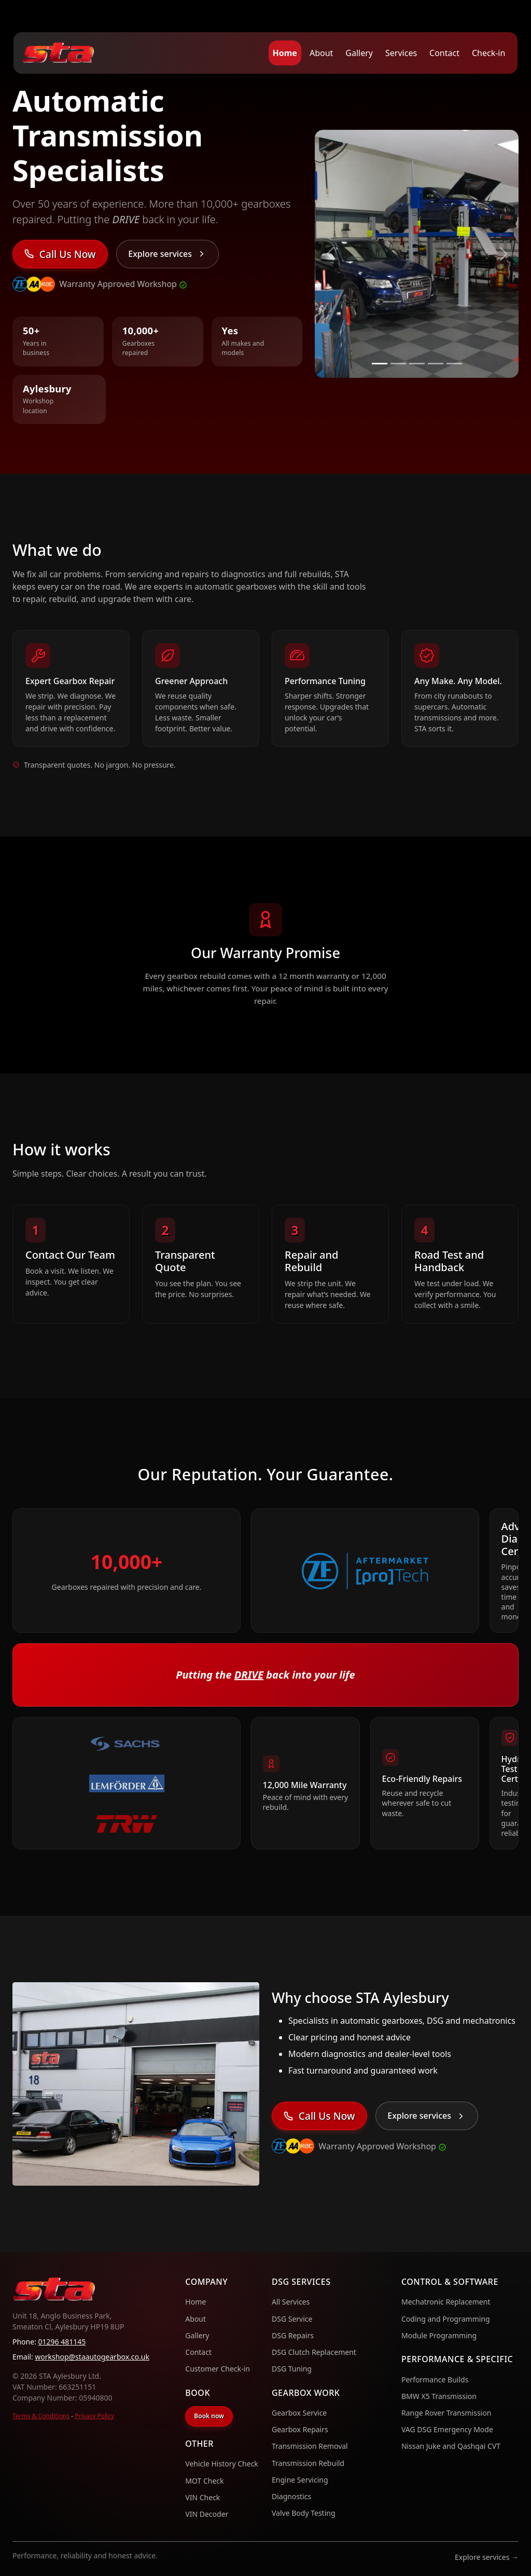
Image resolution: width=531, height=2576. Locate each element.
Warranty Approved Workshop (123, 284)
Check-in (488, 53)
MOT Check (204, 2481)
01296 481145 (62, 2342)
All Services (291, 2302)
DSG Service (292, 2319)
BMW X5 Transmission (439, 2396)
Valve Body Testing (304, 2513)
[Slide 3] (417, 364)
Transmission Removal (310, 2446)
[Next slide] (503, 254)
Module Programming (439, 2335)
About (321, 53)
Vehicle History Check (221, 2464)
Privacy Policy (94, 2415)
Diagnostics (291, 2496)
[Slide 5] (454, 364)
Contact (444, 53)
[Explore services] (167, 254)
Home (285, 53)
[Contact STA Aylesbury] (60, 254)
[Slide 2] (398, 364)
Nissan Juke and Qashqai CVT (450, 2446)
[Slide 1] (379, 364)
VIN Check (202, 2497)
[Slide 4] (435, 364)
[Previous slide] (330, 254)
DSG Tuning (292, 2369)
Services (401, 53)
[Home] (58, 53)
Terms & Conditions (40, 2415)
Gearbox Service (299, 2413)
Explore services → (487, 2557)
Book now (209, 2415)
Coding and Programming (445, 2319)
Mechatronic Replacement (445, 2302)
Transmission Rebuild (308, 2463)
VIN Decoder (206, 2514)
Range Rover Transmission (446, 2413)
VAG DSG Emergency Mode (447, 2429)
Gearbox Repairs (300, 2429)
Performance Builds (434, 2379)
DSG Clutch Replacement (314, 2352)
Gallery (359, 53)
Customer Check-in (217, 2369)
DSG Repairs (293, 2335)
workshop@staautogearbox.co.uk (92, 2357)
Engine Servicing (300, 2480)
